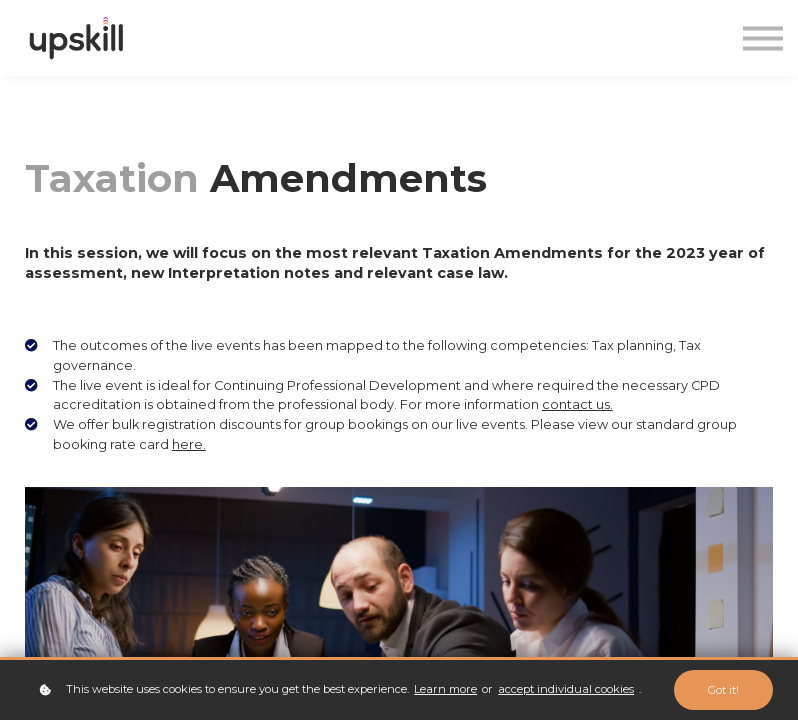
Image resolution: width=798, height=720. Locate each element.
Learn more (445, 689)
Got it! (723, 690)
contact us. (577, 404)
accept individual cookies (566, 689)
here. (189, 444)
